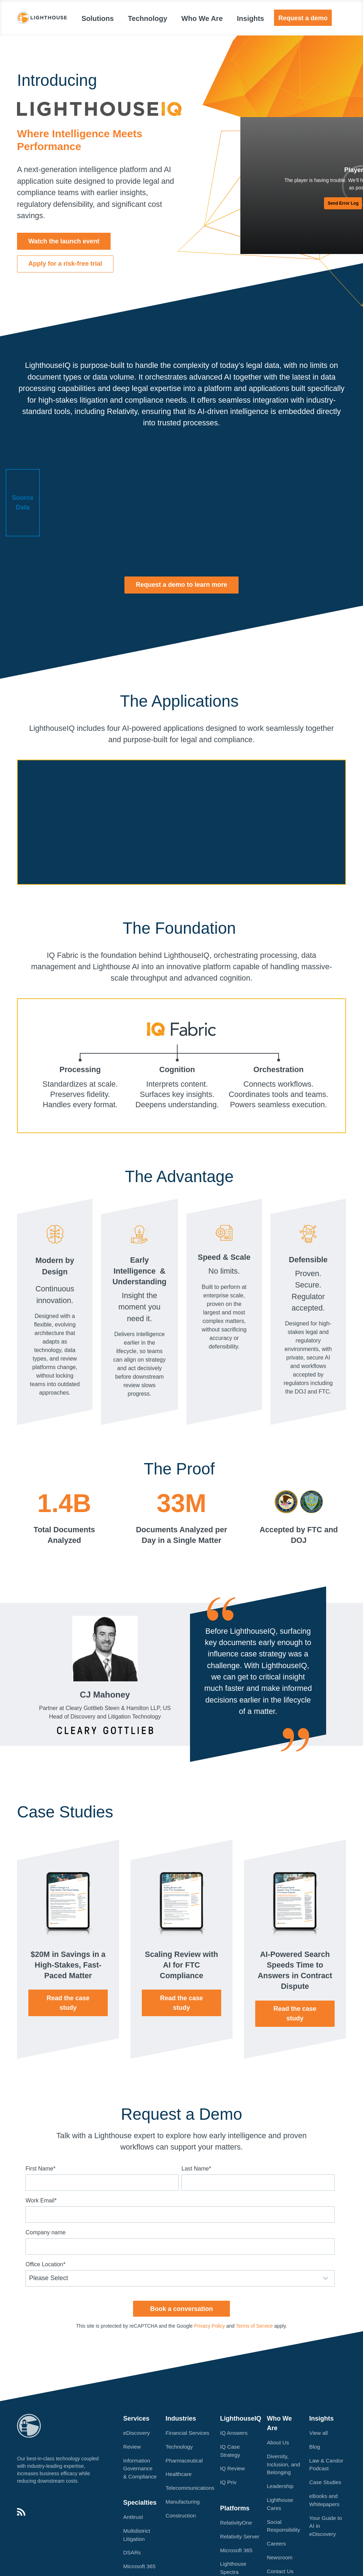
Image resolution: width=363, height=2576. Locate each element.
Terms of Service (254, 2326)
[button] (64, 241)
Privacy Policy (209, 2326)
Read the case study (67, 2003)
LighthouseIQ (240, 2418)
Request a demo (303, 18)
